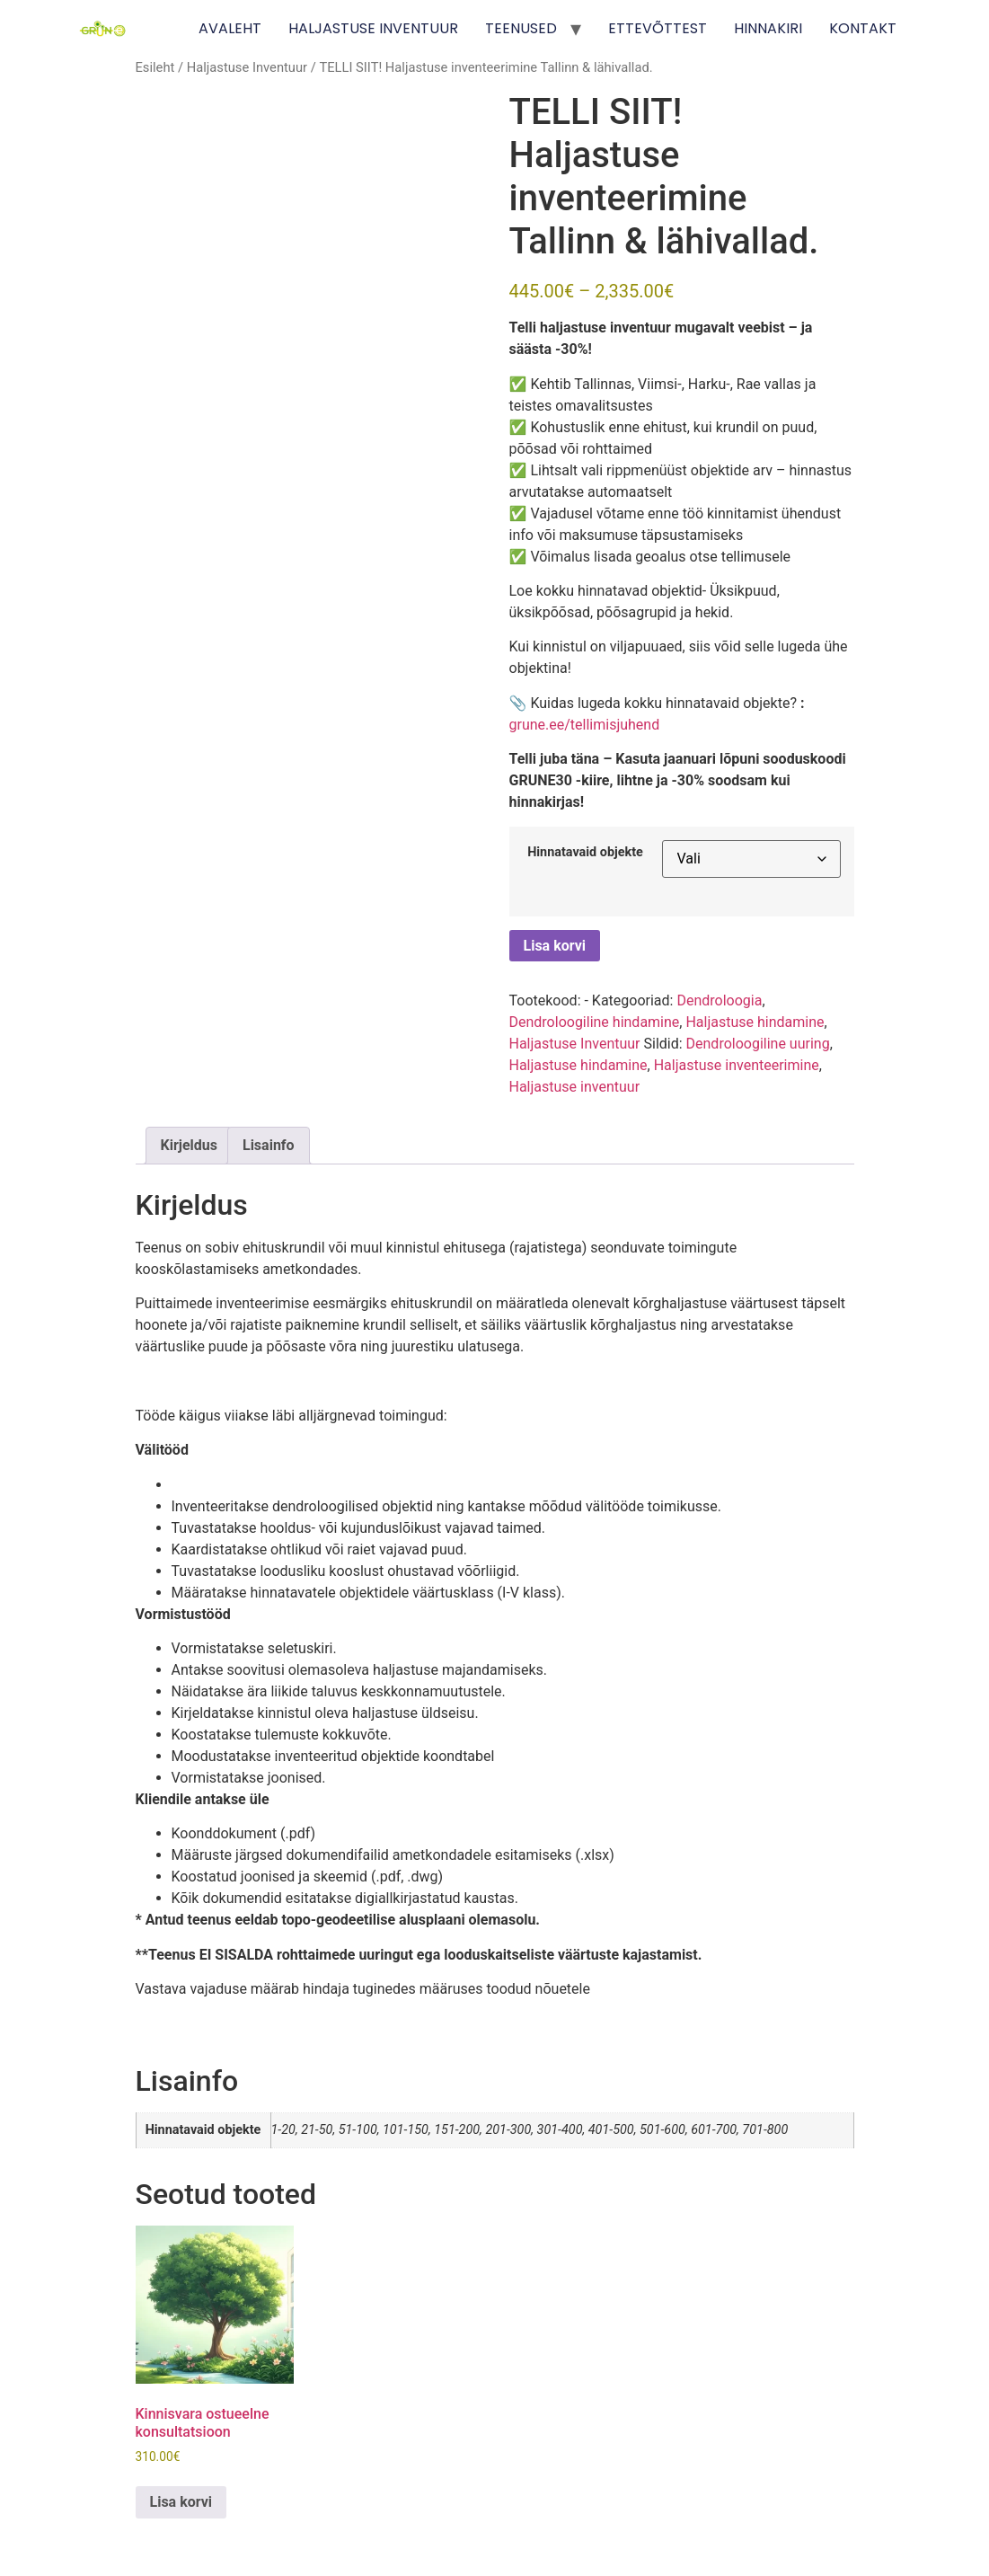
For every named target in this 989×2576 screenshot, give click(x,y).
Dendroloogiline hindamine (594, 1022)
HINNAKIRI (768, 28)
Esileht (155, 67)
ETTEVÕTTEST (657, 28)
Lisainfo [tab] (269, 1145)
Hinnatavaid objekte (585, 852)
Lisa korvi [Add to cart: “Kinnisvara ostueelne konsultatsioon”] (181, 2501)
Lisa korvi (555, 945)
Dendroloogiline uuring (758, 1043)
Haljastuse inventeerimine (736, 1065)
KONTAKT (862, 28)
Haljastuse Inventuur (247, 67)
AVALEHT (230, 28)
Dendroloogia (719, 1000)
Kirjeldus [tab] (189, 1145)
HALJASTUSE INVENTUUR (373, 28)
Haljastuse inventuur (574, 1086)
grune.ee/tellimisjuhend (584, 724)
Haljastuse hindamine (754, 1022)
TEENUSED (521, 28)
